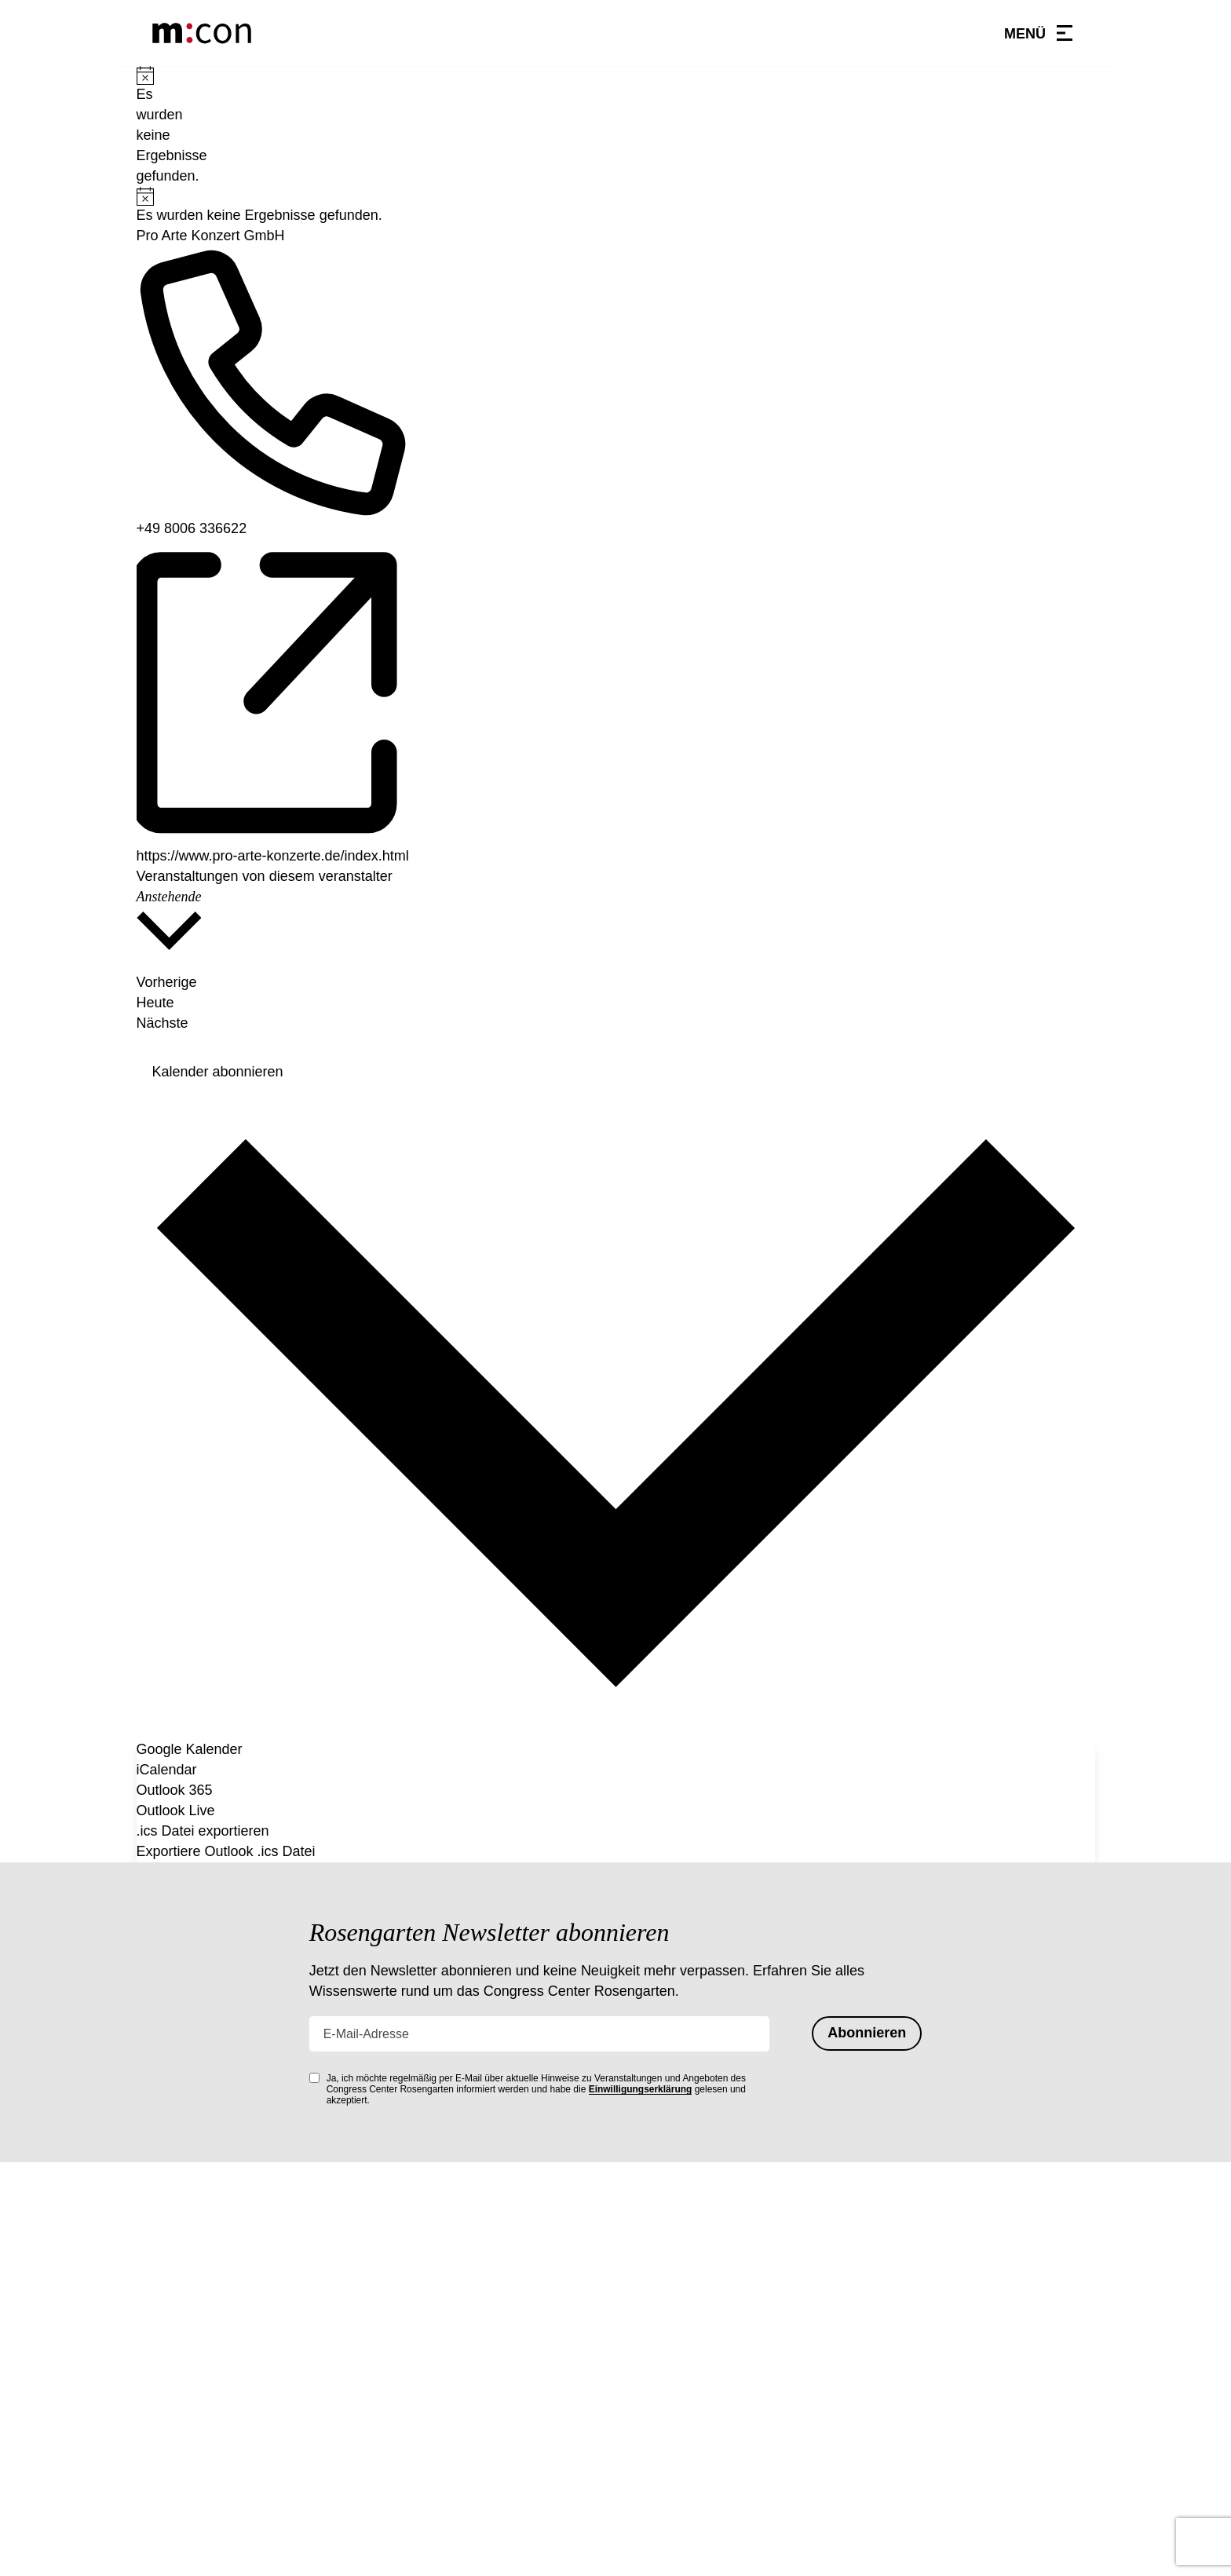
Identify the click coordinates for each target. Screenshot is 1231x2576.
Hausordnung (663, 2352)
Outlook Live (176, 1810)
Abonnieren (866, 2033)
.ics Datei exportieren (203, 1831)
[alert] (142, 126)
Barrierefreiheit (668, 2482)
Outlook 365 (175, 1790)
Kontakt (646, 2377)
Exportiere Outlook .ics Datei (226, 1851)
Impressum (656, 2456)
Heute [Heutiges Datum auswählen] (155, 1002)
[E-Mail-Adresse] (539, 2033)
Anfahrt (645, 2403)
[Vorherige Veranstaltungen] (616, 971)
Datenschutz (660, 2430)
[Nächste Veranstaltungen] (162, 1034)
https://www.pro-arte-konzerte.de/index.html (273, 856)
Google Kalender (190, 1749)
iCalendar (167, 1770)
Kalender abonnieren (217, 1072)
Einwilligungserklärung (640, 2089)
